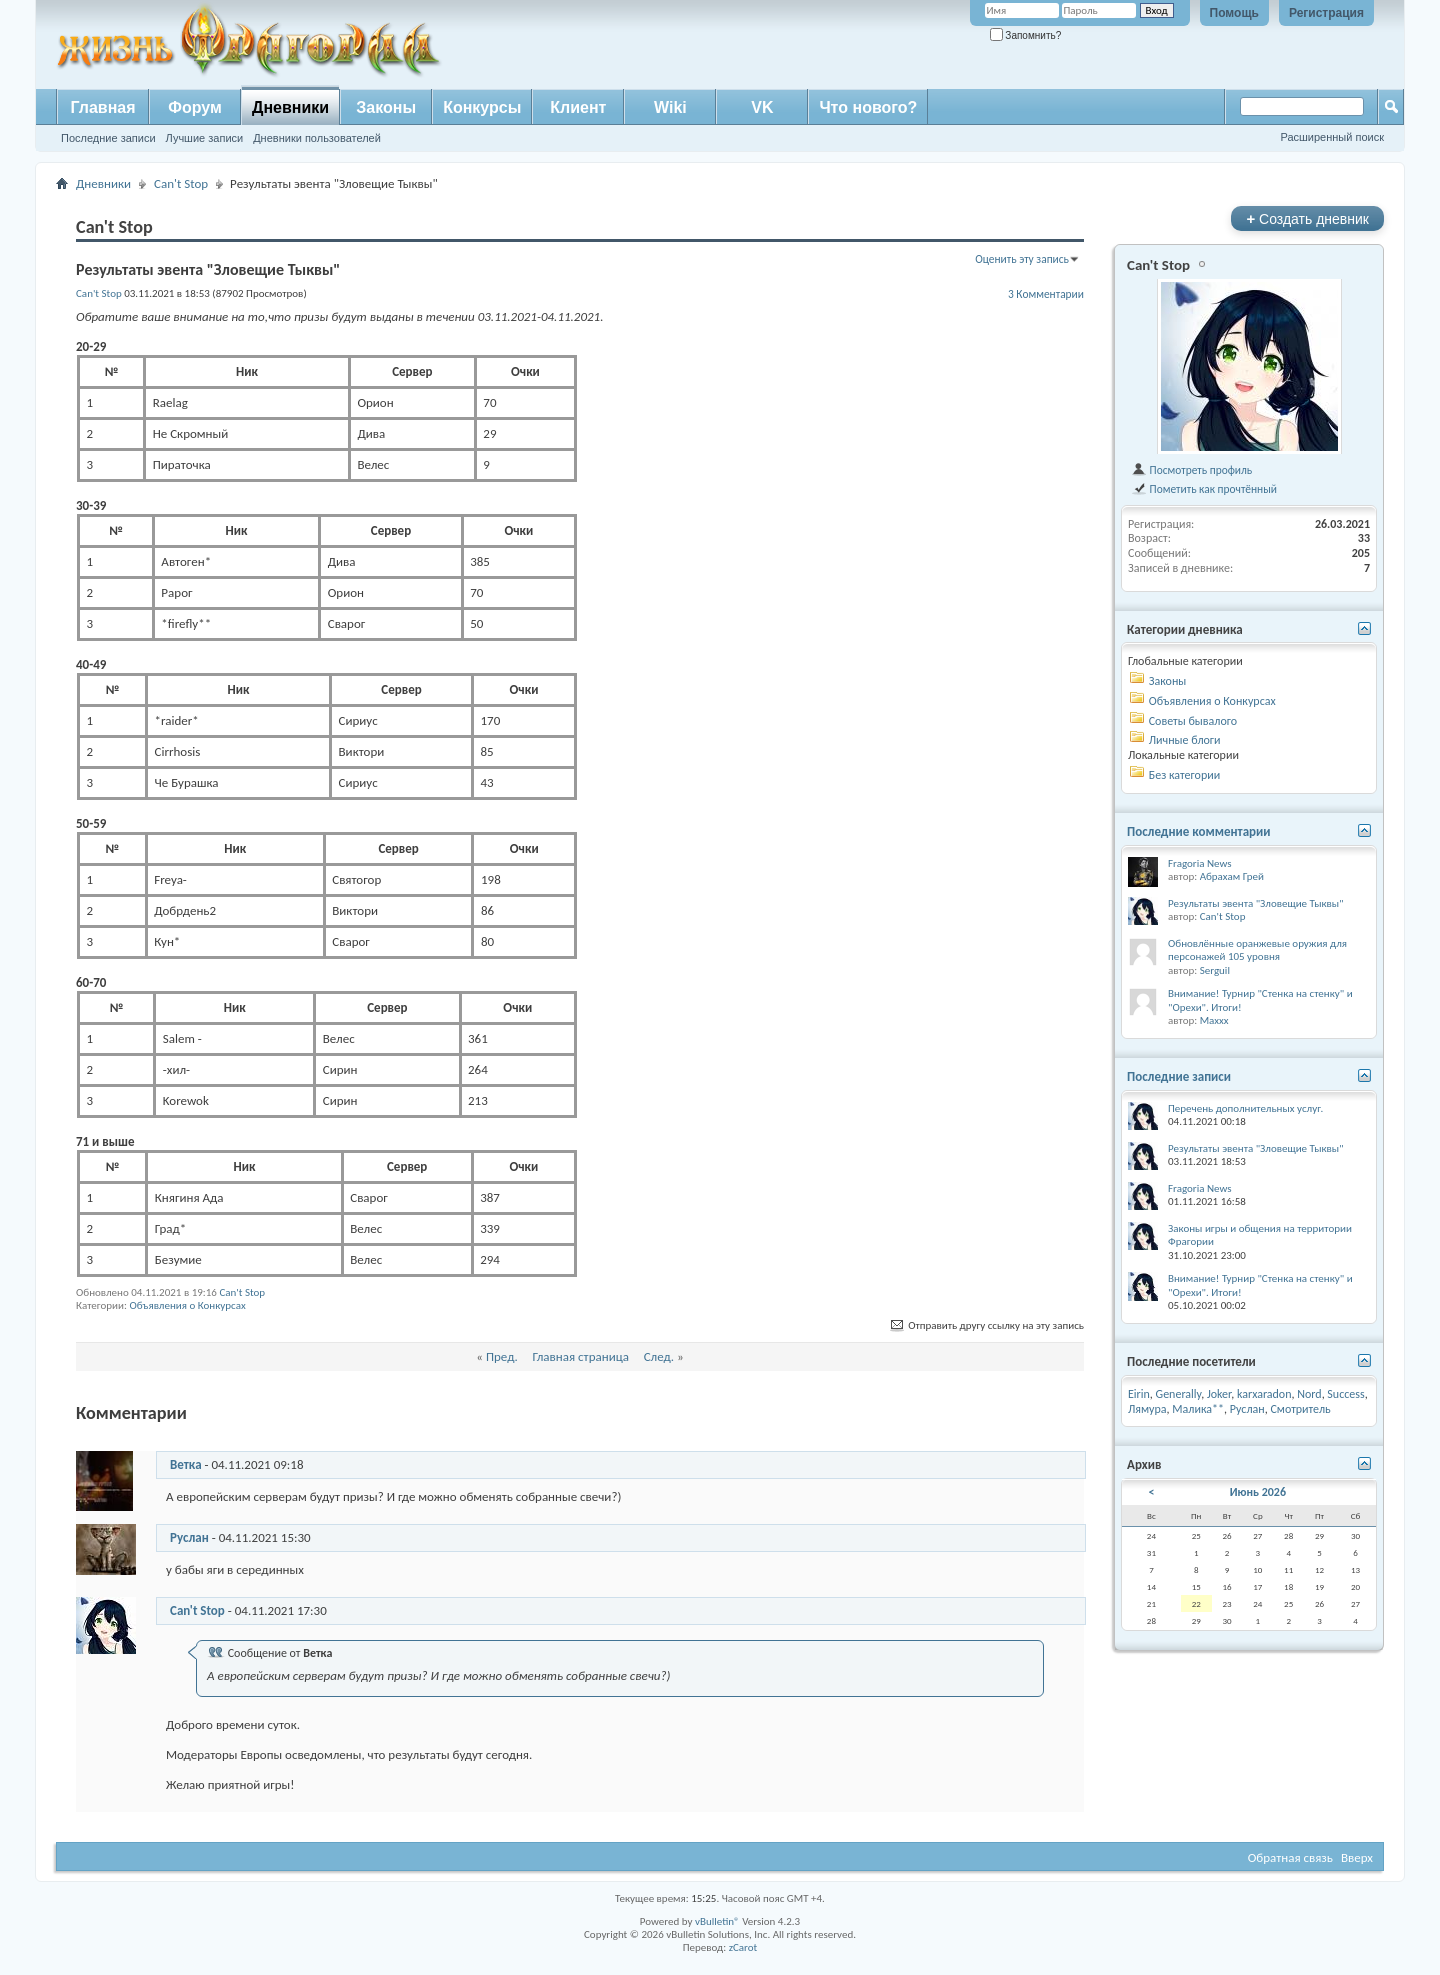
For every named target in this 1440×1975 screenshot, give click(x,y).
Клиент (578, 107)
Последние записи (108, 138)
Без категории (1184, 775)
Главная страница (580, 1356)
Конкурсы (482, 107)
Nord (1309, 1394)
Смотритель (1300, 1409)
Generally (1179, 1394)
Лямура (1147, 1409)
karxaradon (1264, 1394)
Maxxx (1214, 1020)
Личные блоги (1185, 740)
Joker (1219, 1394)
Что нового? (868, 107)
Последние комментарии (1199, 831)
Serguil (1215, 970)
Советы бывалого (1193, 721)
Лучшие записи (205, 138)
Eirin (1139, 1394)
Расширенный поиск (1332, 137)
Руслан (189, 1537)
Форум (195, 107)
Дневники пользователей (317, 138)
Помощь (1234, 13)
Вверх (1357, 1857)
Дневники (290, 107)
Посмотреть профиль (1191, 470)
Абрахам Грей (1232, 876)
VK (762, 107)
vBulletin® (717, 1921)
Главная (102, 107)
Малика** (1198, 1409)
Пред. (502, 1356)
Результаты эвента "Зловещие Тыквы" (1256, 903)
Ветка (186, 1464)
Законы (386, 107)
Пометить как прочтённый (1204, 489)
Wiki (670, 107)
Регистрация (1326, 13)
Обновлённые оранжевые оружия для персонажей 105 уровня (1257, 950)
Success (1345, 1394)
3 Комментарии (1046, 294)
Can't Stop (181, 183)
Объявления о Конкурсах (187, 1305)
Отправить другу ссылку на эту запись (986, 1325)
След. (659, 1356)
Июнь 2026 (1258, 1492)
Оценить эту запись (1022, 259)
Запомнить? (1026, 35)
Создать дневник (1307, 218)
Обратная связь (1290, 1857)
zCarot (743, 1947)
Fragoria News (1200, 863)
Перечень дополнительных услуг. (1245, 1108)
